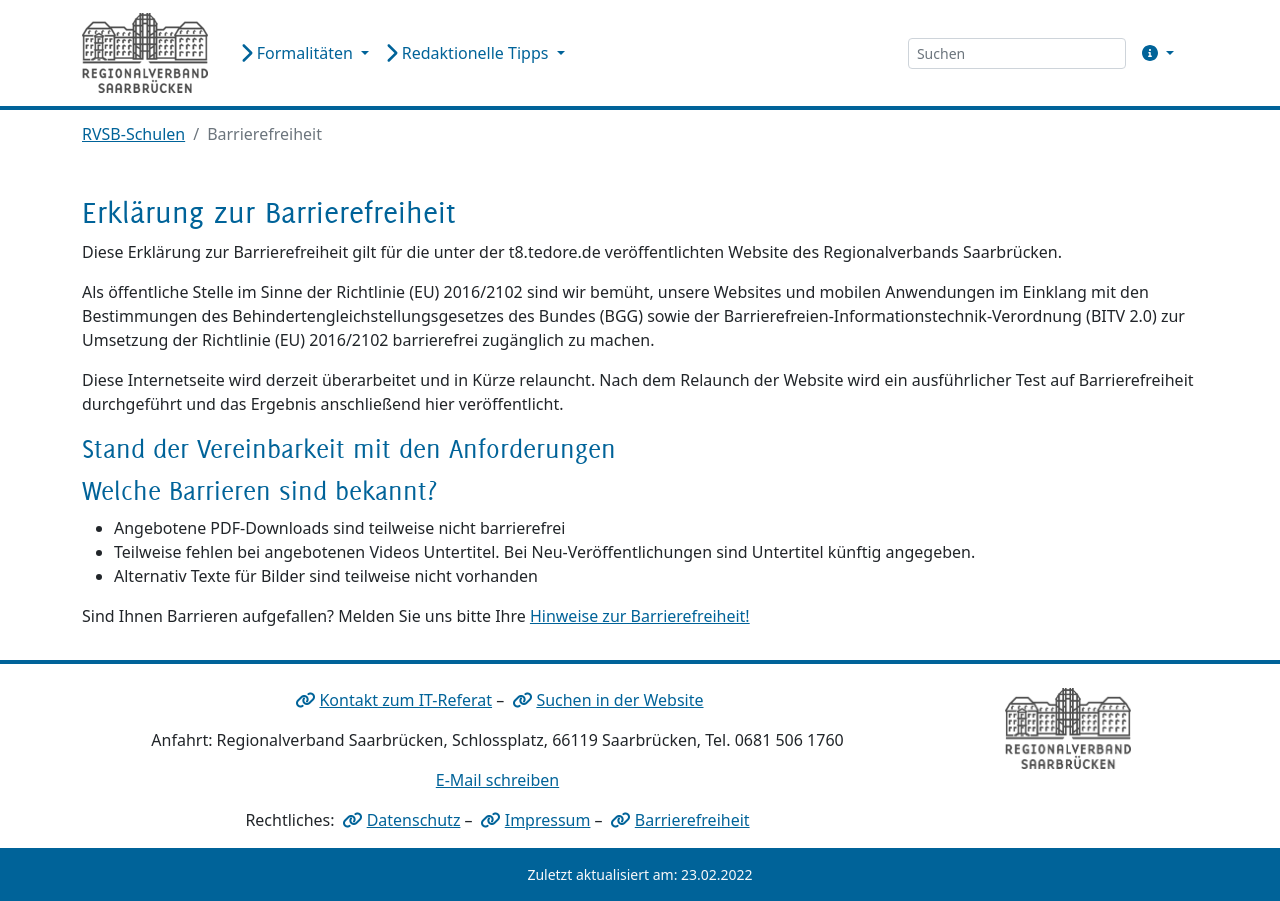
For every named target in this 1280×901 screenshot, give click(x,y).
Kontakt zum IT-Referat (405, 700)
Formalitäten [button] (298, 53)
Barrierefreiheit (692, 820)
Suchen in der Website (619, 700)
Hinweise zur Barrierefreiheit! (640, 616)
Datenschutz (414, 820)
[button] (1154, 53)
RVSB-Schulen (133, 134)
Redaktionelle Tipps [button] (468, 53)
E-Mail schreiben (497, 780)
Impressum (548, 820)
